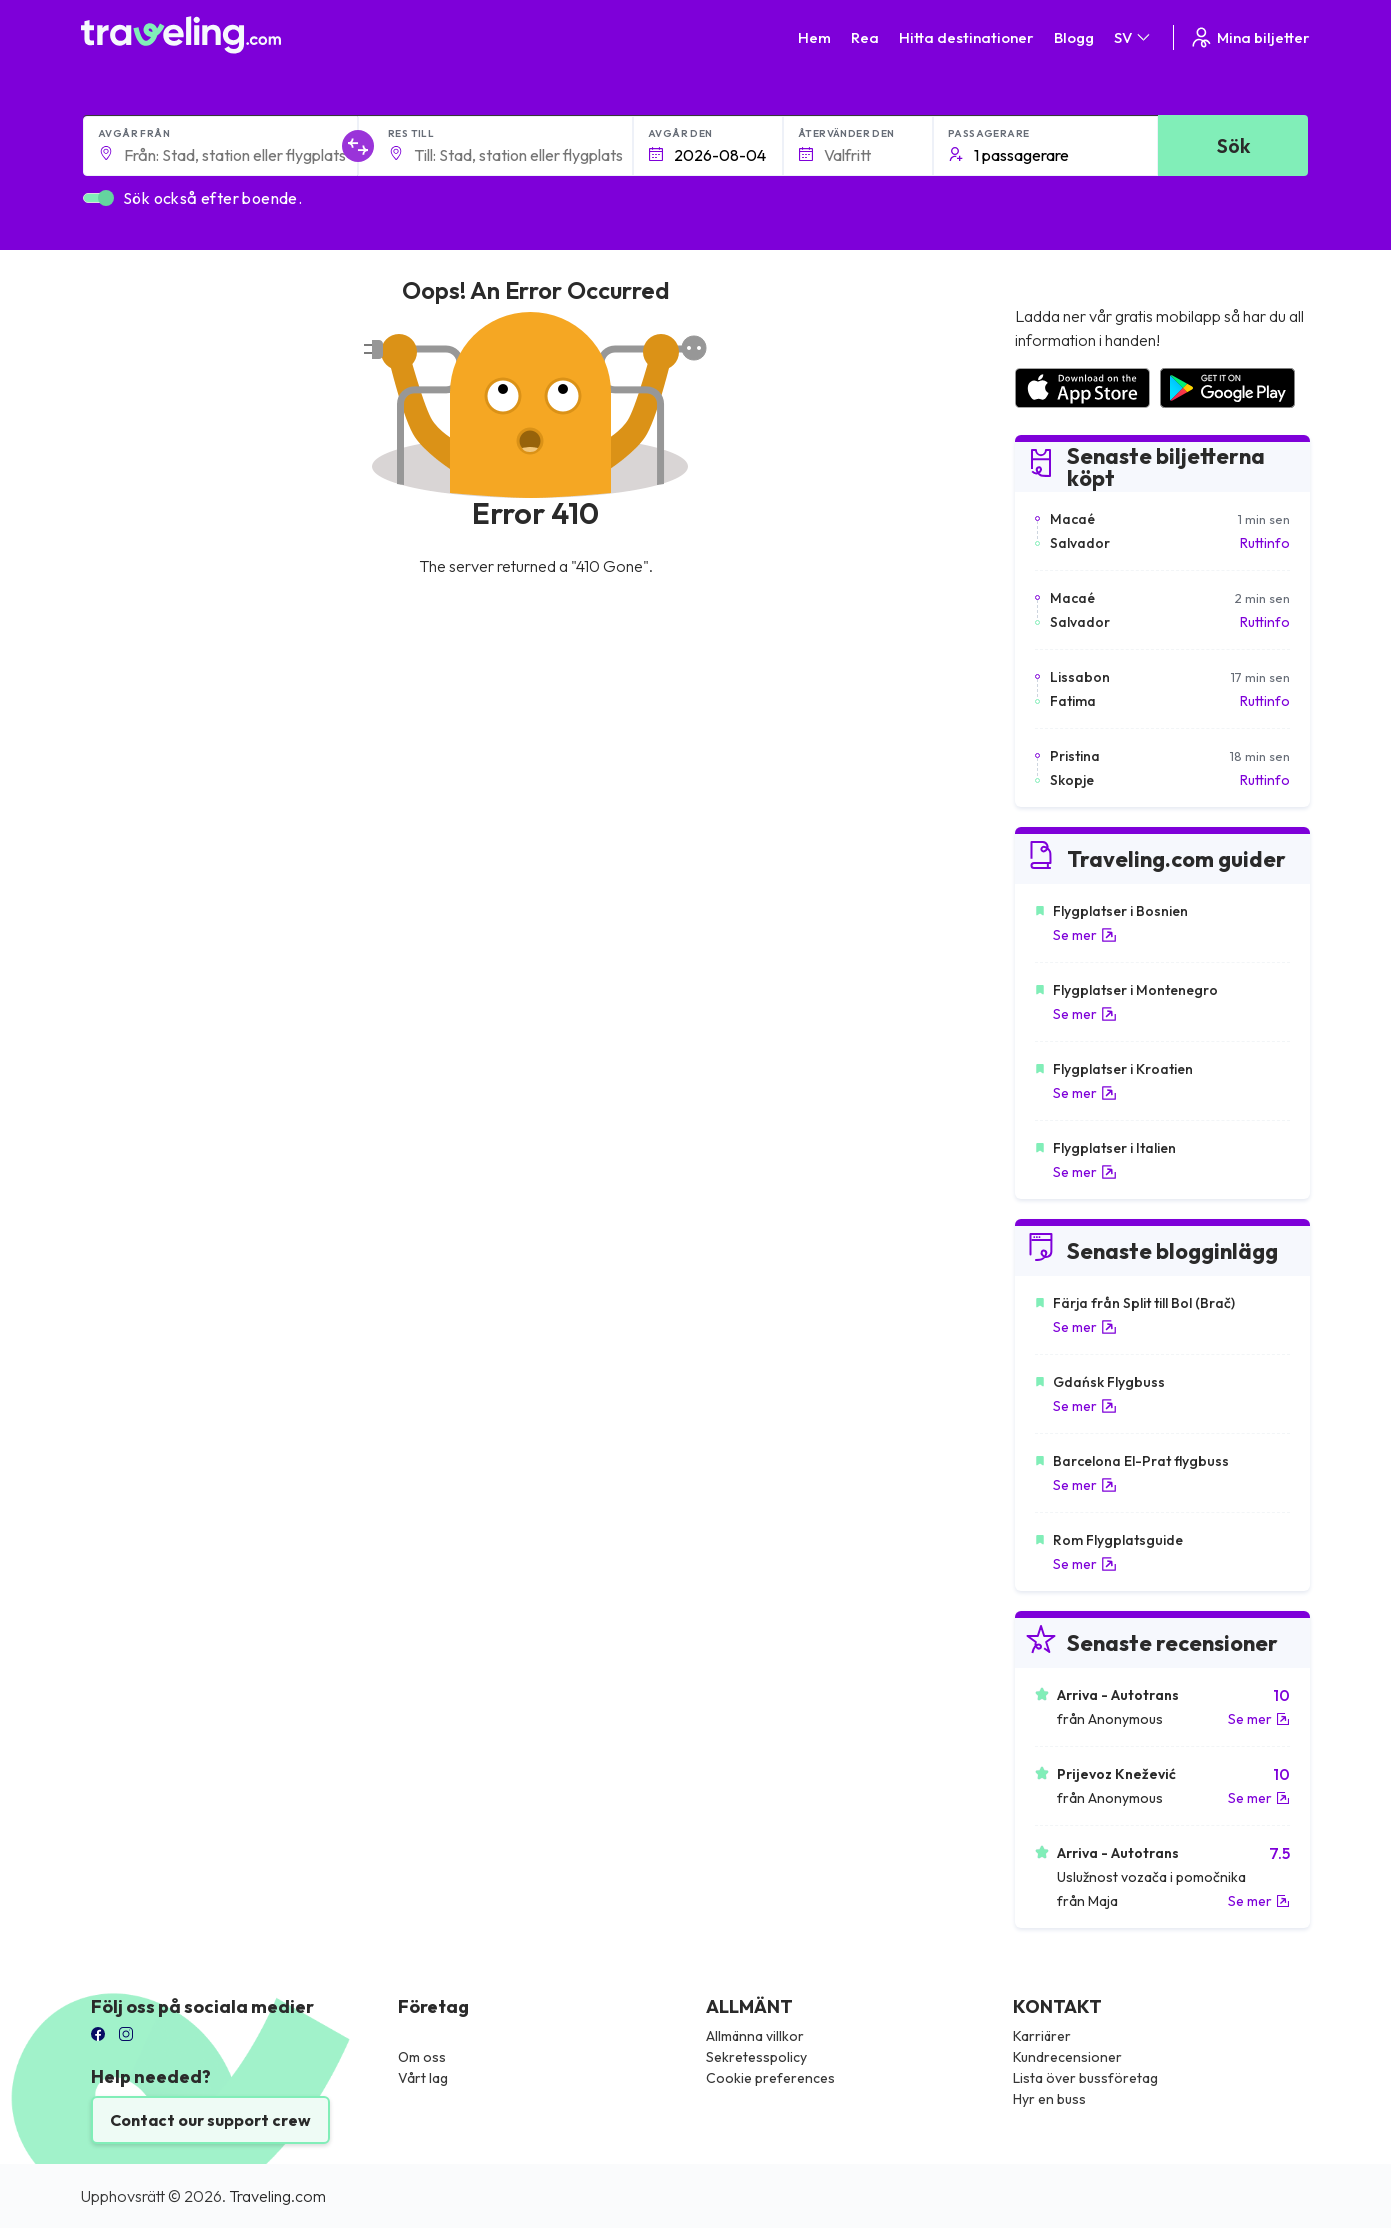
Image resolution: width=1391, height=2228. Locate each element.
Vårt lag (423, 2078)
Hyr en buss (1049, 2099)
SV (1133, 37)
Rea (865, 37)
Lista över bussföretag (1085, 2078)
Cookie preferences (770, 2078)
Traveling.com (277, 2196)
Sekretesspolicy (756, 2057)
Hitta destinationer (966, 37)
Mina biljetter (1249, 37)
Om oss (422, 2057)
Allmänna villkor (755, 2036)
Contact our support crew (210, 2120)
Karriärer (1042, 2036)
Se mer (1085, 935)
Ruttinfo (1265, 543)
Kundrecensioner (1067, 2057)
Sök (1233, 145)
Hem (814, 37)
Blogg (1074, 37)
